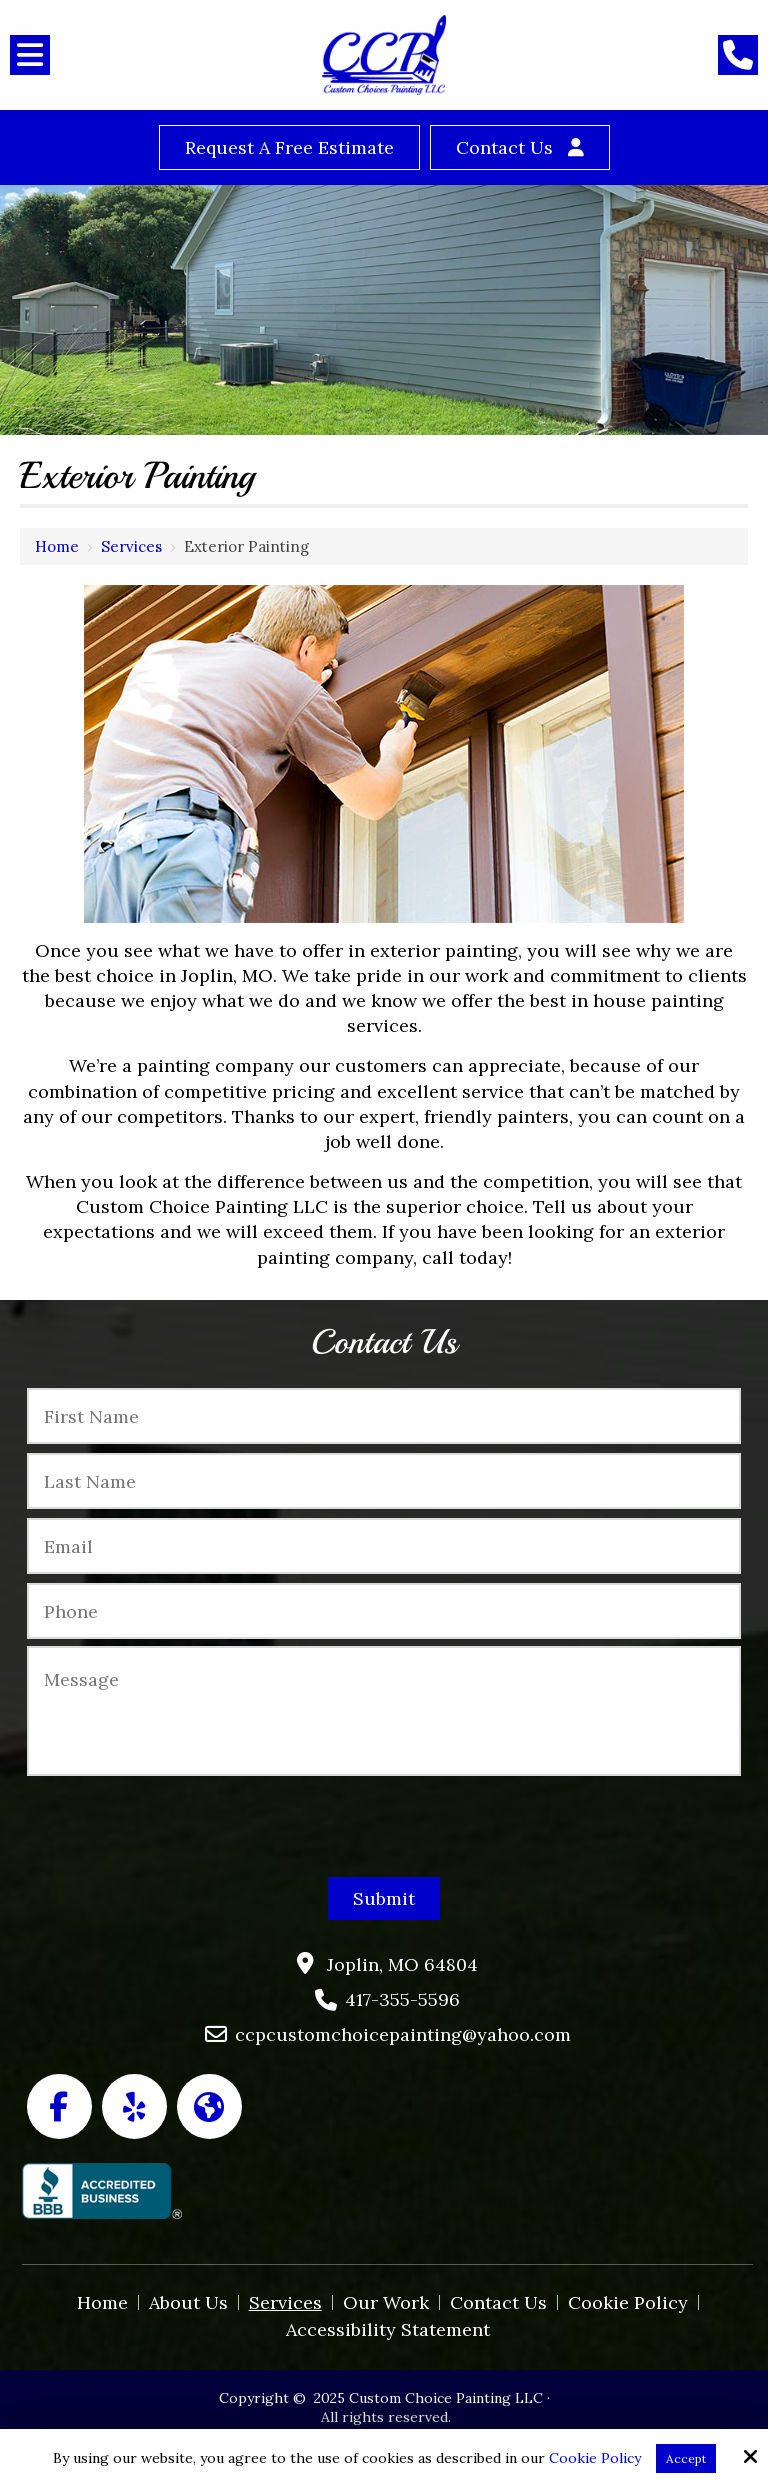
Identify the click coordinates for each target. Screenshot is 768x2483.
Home (57, 546)
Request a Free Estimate (289, 147)
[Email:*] (383, 1546)
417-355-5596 (402, 1999)
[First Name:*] (383, 1416)
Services (131, 546)
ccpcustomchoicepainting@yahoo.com (403, 2034)
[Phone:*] (383, 1611)
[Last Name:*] (383, 1481)
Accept (686, 2458)
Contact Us (504, 147)
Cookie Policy (595, 2458)
